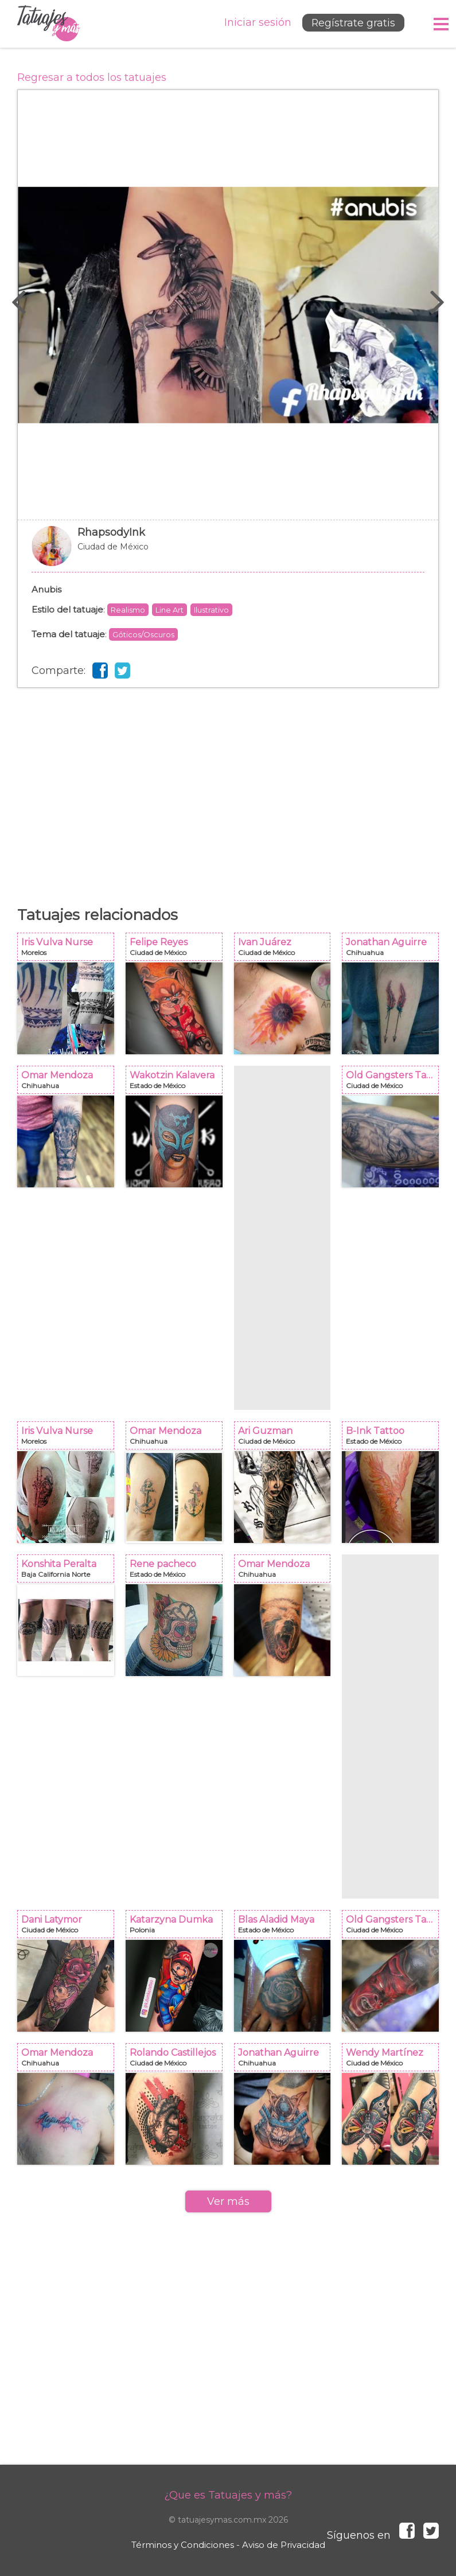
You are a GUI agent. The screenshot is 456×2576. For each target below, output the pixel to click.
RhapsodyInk (228, 552)
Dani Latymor (69, 1927)
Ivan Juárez (286, 950)
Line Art (169, 609)
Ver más (228, 2201)
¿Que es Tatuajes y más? (228, 2495)
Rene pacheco (177, 1571)
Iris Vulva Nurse (69, 950)
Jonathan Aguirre (394, 950)
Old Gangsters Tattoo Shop (394, 1083)
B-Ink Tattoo (394, 1438)
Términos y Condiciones (182, 2544)
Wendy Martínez (394, 2060)
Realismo (128, 609)
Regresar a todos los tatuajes (91, 77)
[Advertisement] (228, 779)
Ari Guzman (286, 1438)
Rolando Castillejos (177, 2060)
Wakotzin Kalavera (177, 1083)
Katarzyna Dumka (177, 1927)
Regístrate (351, 23)
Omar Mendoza (69, 1083)
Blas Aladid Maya (286, 1927)
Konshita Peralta (69, 1571)
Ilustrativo (211, 609)
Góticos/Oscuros (143, 634)
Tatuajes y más (48, 23)
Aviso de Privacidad (283, 2544)
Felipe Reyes (177, 950)
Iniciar (254, 23)
